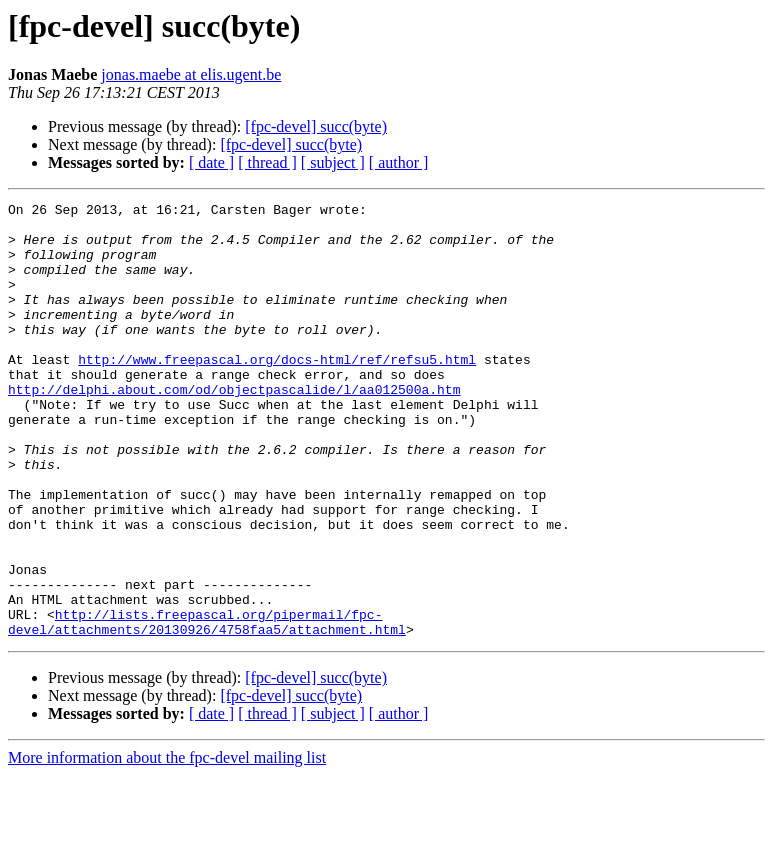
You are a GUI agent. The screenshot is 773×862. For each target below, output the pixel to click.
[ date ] (211, 162)
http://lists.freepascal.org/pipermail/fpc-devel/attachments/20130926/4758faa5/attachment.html (207, 707)
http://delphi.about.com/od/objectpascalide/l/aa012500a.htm (234, 428)
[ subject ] (333, 162)
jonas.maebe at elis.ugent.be (191, 74)
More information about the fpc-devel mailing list (167, 844)
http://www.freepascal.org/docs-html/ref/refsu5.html (277, 392)
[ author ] (399, 162)
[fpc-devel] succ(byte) (316, 126)
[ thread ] (267, 162)
